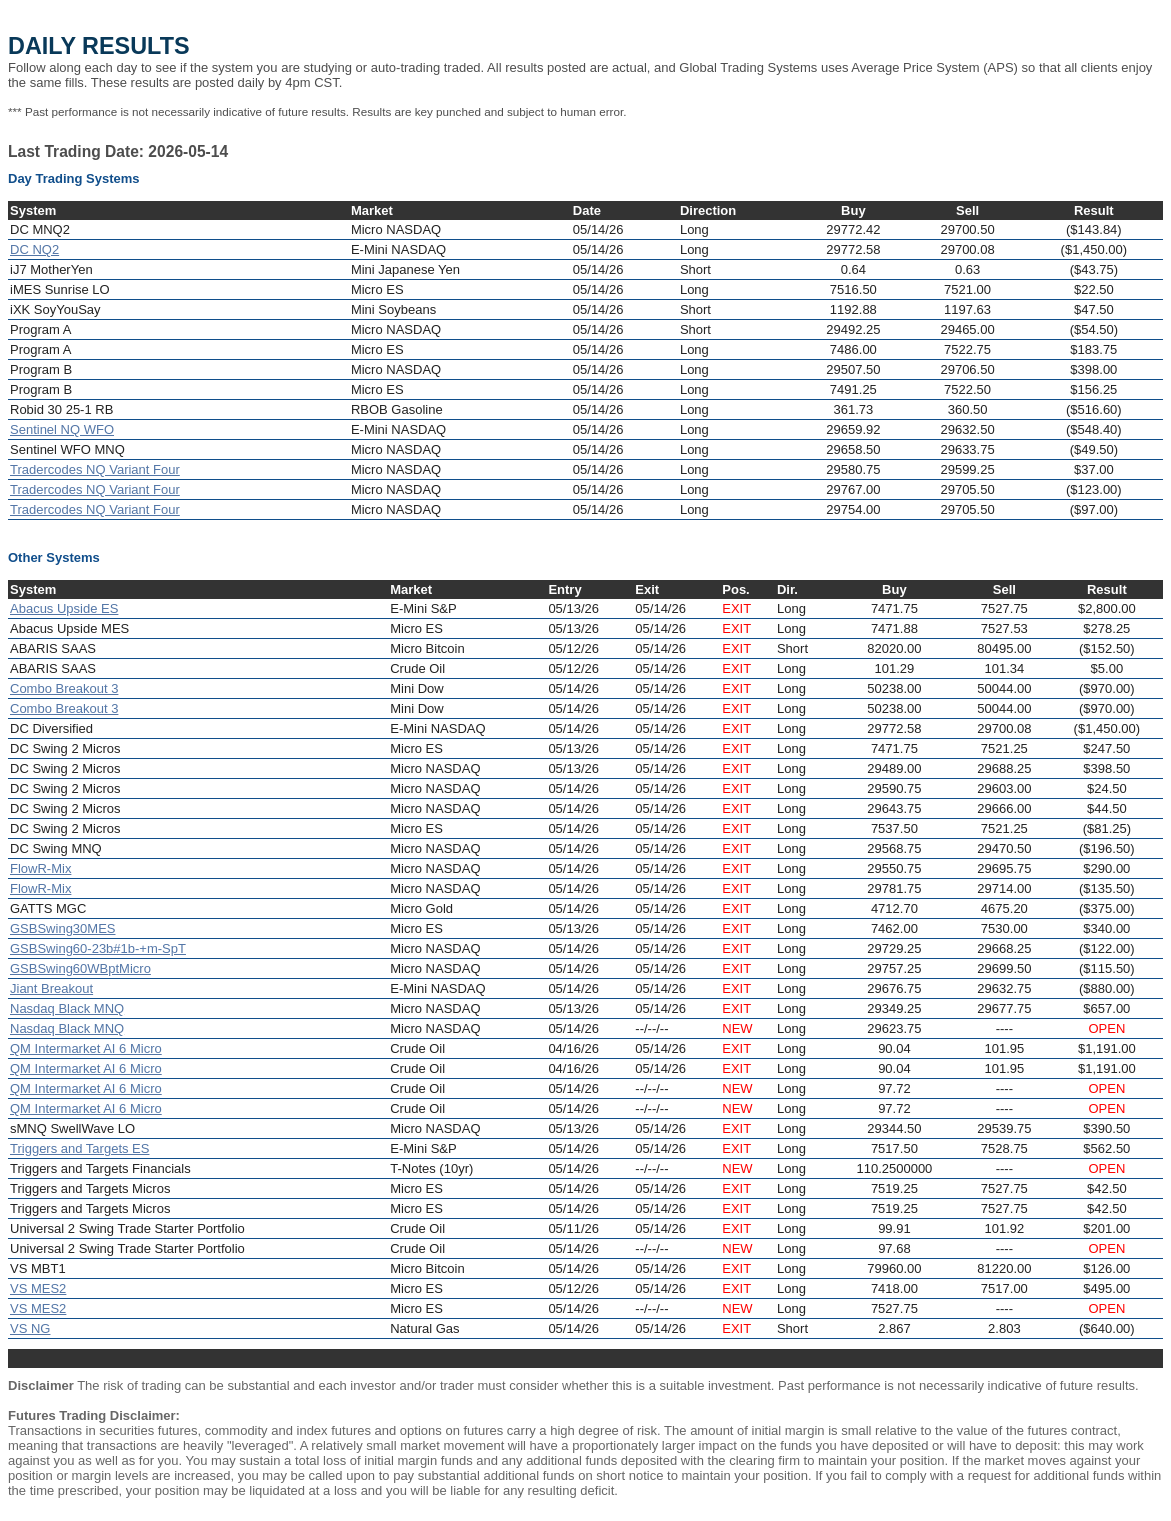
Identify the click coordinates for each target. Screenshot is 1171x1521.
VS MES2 (38, 1288)
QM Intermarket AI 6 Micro (86, 1048)
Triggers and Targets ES (79, 1148)
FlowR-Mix (40, 868)
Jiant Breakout (51, 988)
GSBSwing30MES (63, 928)
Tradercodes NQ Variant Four (95, 469)
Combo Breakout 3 (64, 688)
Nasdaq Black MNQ (67, 1008)
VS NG (30, 1328)
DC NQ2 (34, 249)
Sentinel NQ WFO (62, 429)
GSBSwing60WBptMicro (80, 968)
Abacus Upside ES (64, 608)
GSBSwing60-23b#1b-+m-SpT (98, 948)
